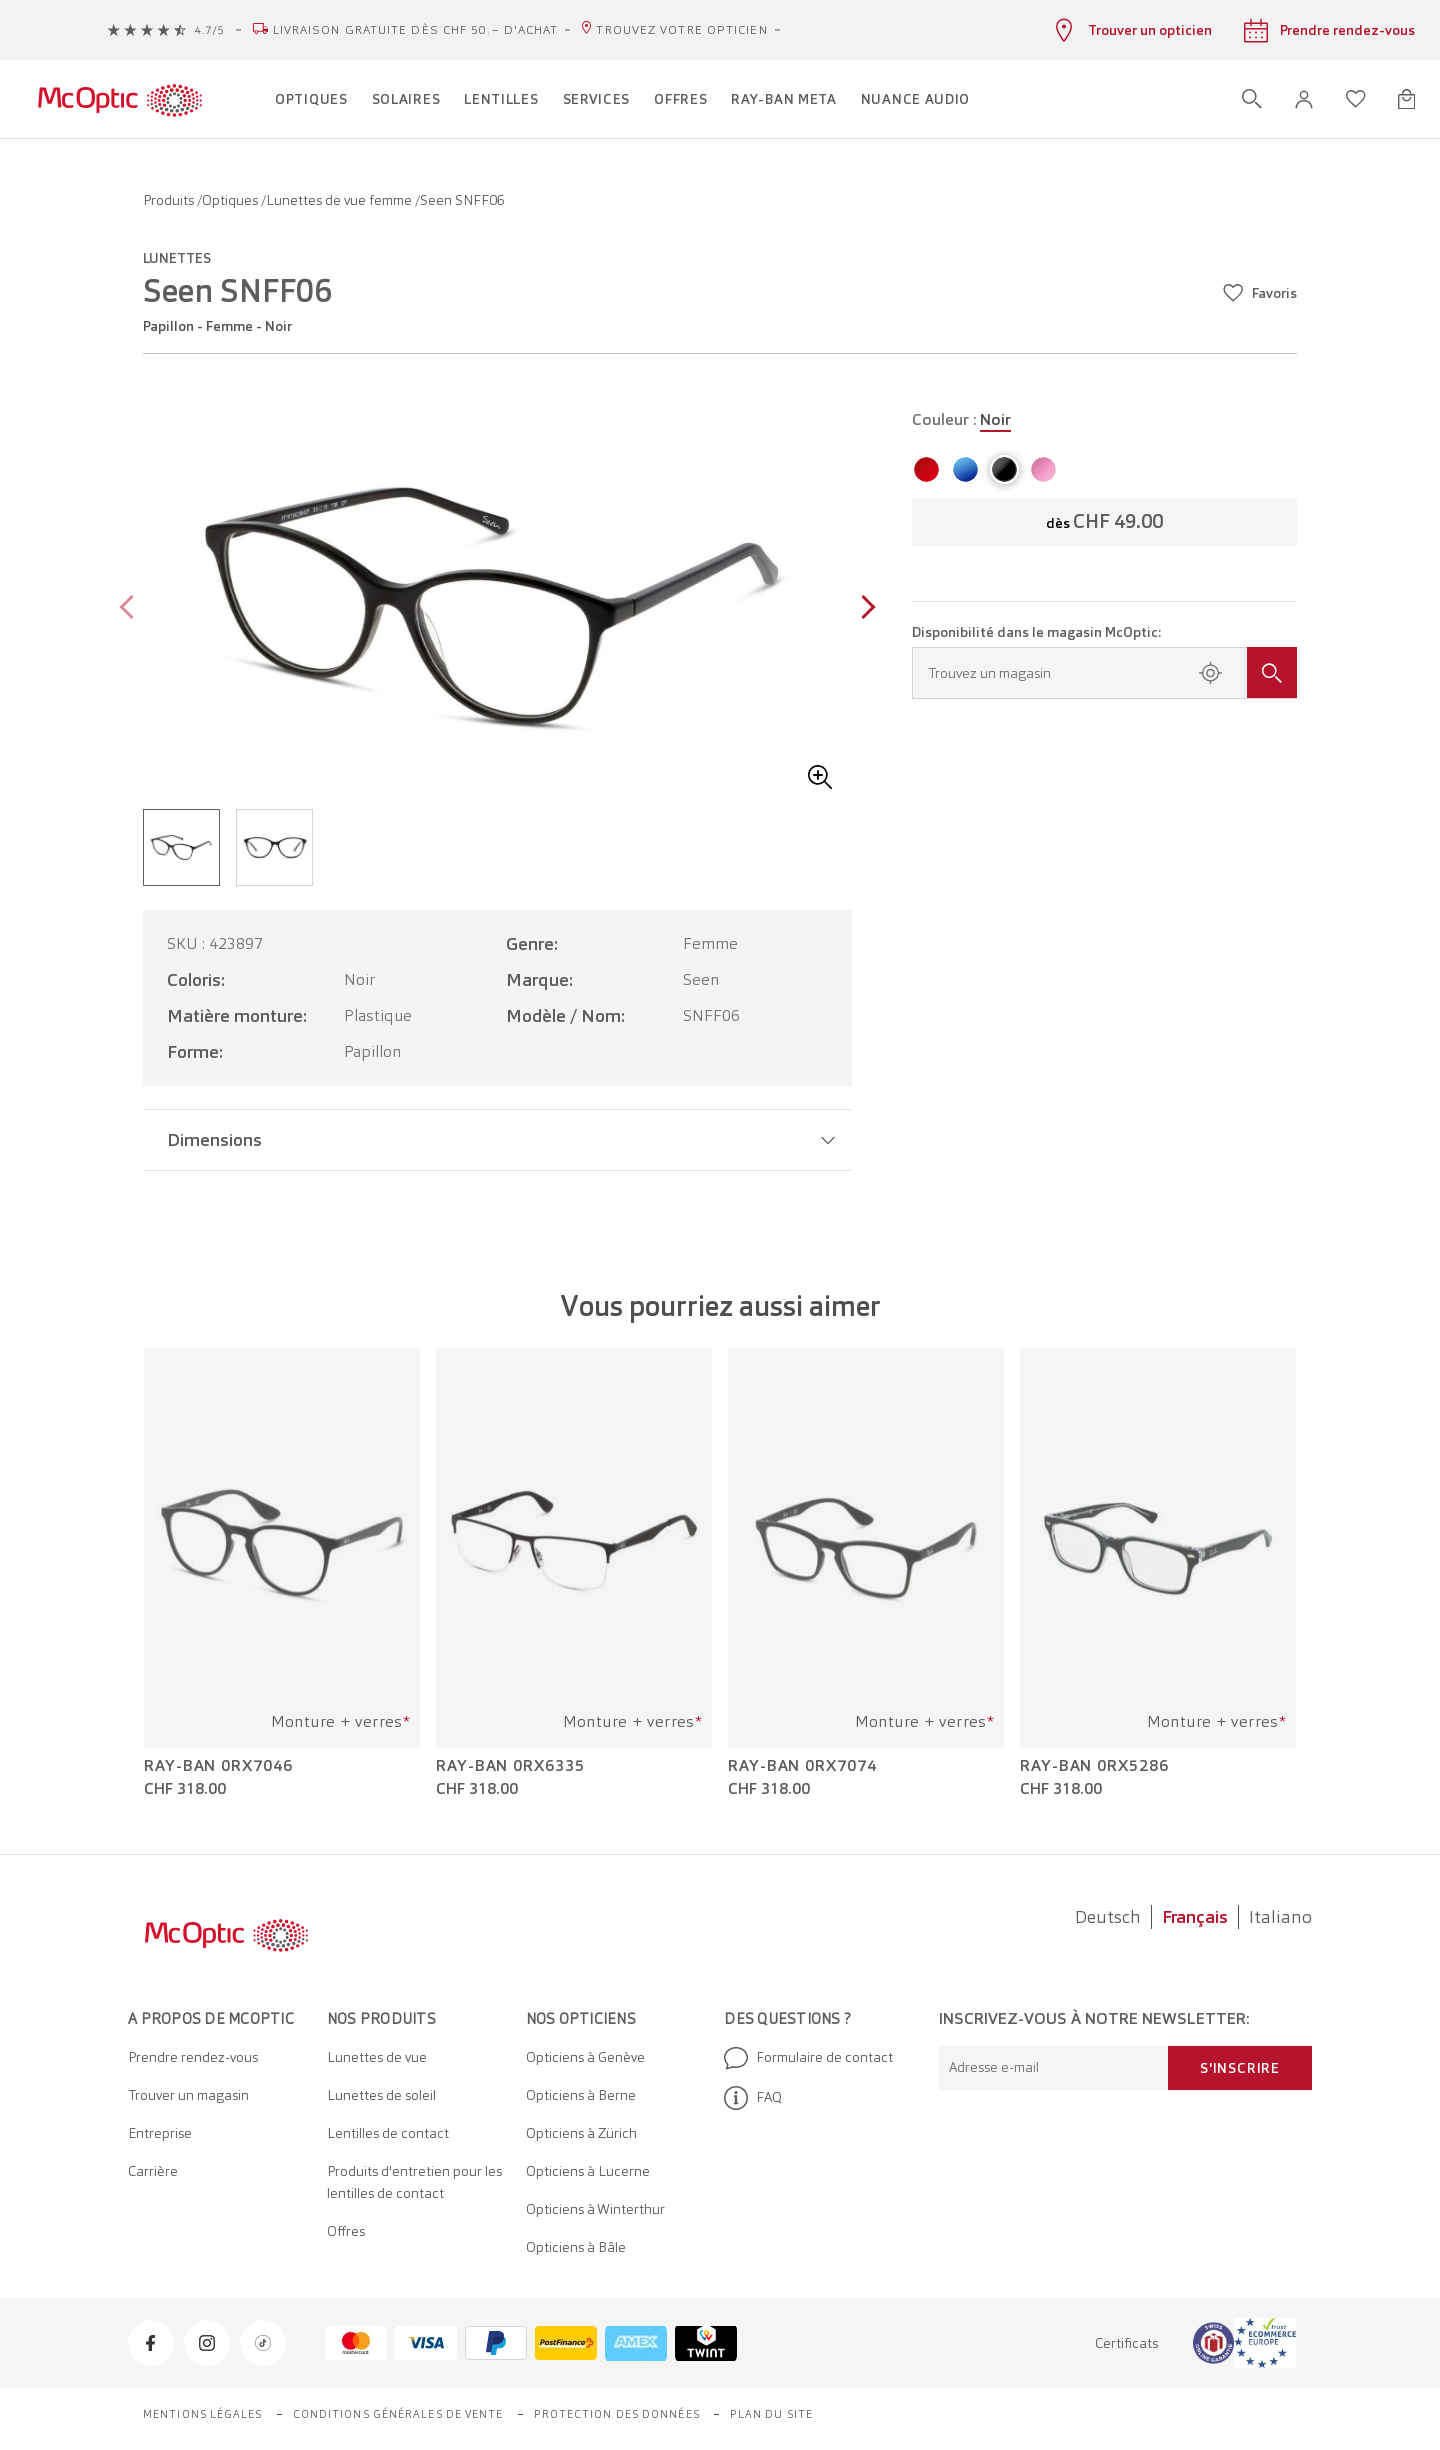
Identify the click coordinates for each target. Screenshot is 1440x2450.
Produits (170, 200)
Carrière (153, 2171)
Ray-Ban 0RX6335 (510, 1766)
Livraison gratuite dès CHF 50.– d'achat (416, 30)
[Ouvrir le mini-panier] (1406, 99)
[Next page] (863, 609)
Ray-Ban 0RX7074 (802, 1766)
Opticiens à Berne (581, 2095)
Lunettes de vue (377, 2057)
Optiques (231, 200)
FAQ (753, 2098)
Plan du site (771, 2414)
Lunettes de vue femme (340, 200)
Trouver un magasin (188, 2095)
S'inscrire (1240, 2068)
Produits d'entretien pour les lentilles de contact (414, 2182)
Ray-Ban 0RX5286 (1094, 1766)
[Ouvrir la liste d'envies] (1356, 99)
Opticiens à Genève (585, 2057)
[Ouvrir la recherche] (1252, 99)
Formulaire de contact (808, 2058)
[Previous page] (131, 609)
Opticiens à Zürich (581, 2133)
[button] (1304, 99)
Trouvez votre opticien (681, 30)
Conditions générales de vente (398, 2414)
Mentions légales (203, 2414)
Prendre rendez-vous (193, 2057)
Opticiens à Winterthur (595, 2209)
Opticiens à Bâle (576, 2247)
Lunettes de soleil (381, 2095)
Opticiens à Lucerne (588, 2171)
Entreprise (160, 2133)
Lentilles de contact (388, 2133)
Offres (346, 2231)
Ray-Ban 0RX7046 (218, 1766)
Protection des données (617, 2414)
